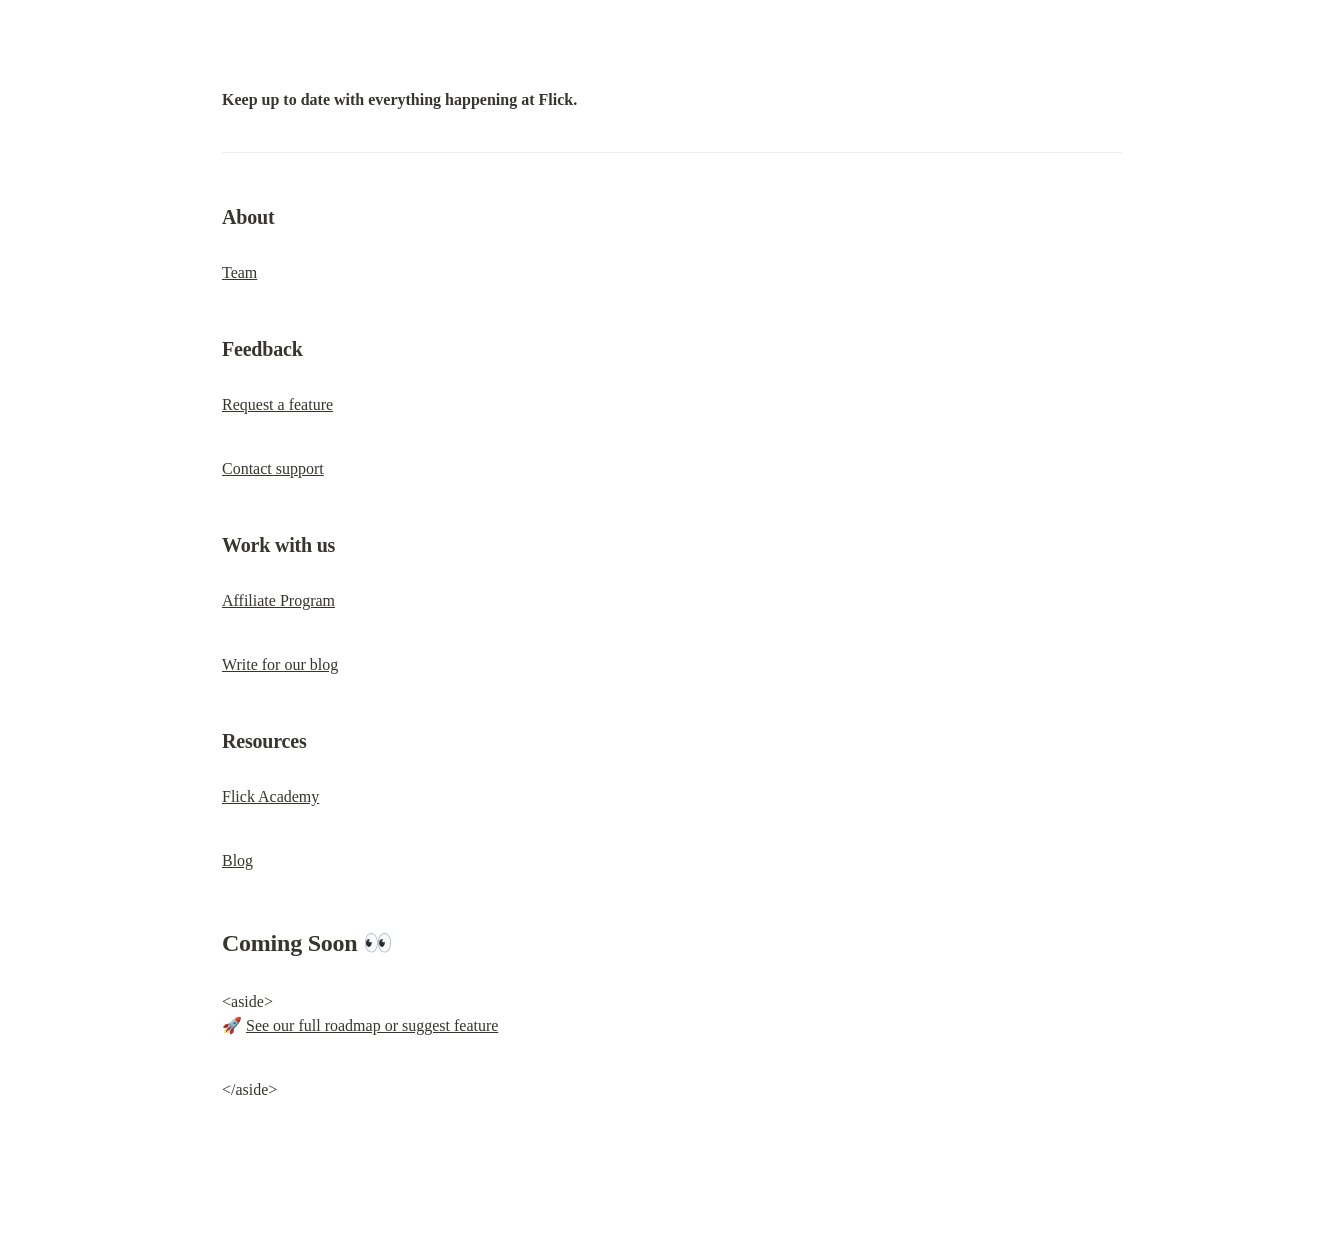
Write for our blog (280, 664)
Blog (237, 860)
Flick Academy (270, 796)
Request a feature (277, 404)
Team (239, 272)
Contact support (273, 468)
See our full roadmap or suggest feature (372, 1025)
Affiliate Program (278, 600)
